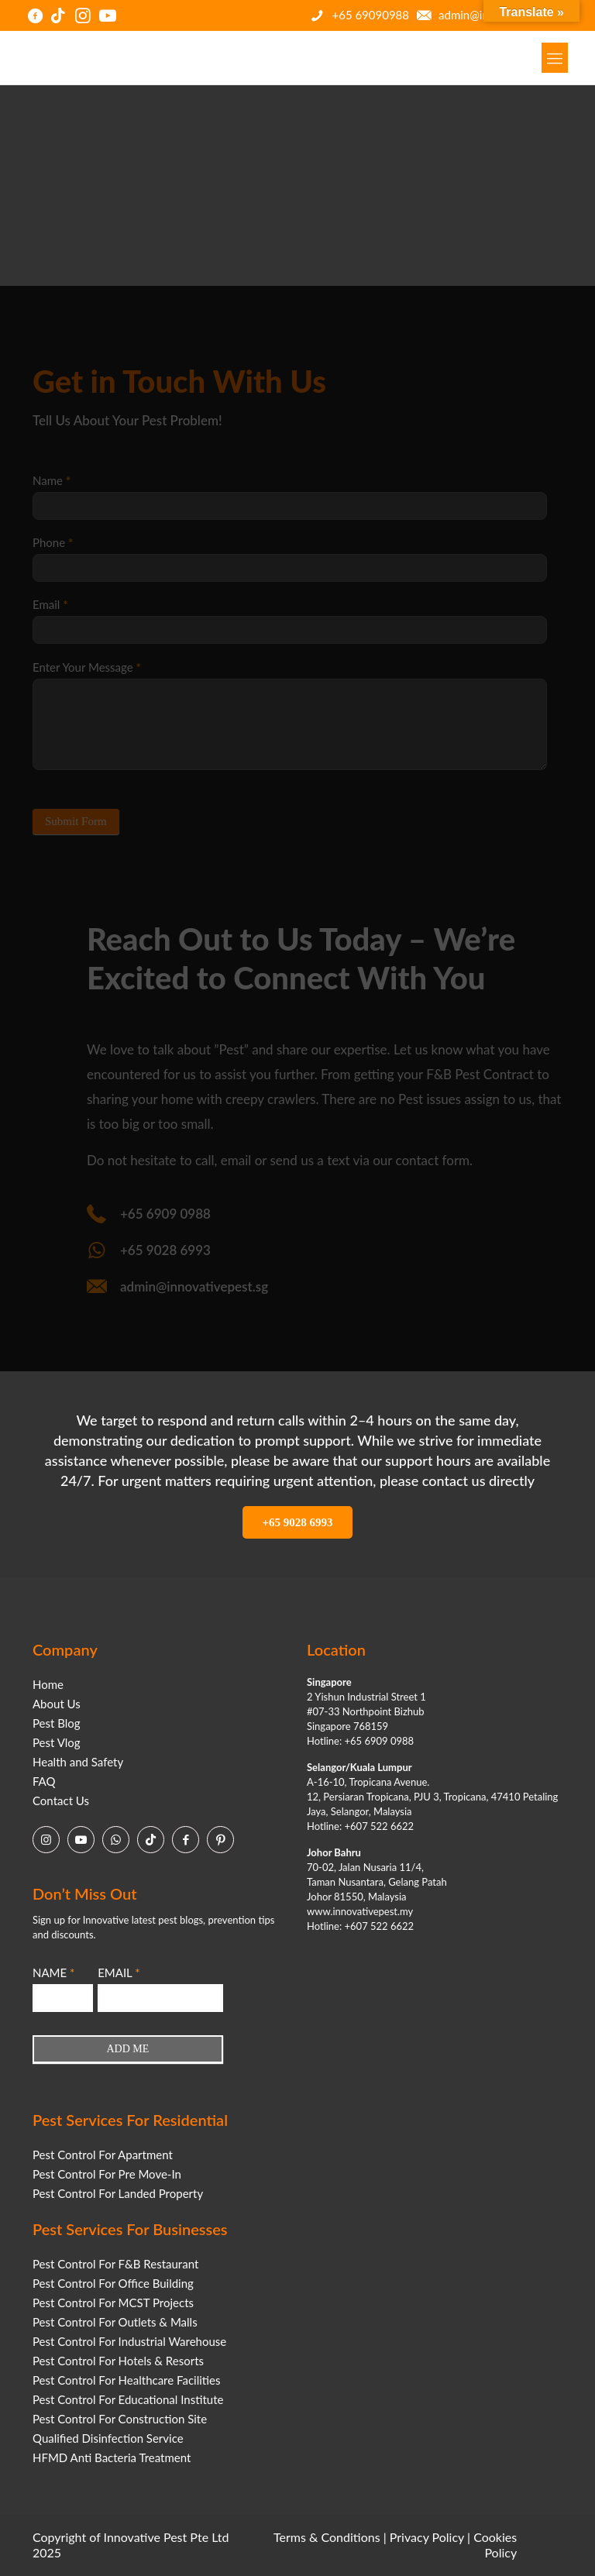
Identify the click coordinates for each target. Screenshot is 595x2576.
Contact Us (61, 1800)
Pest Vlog (57, 1742)
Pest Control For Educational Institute (128, 2399)
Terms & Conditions (326, 2537)
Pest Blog (57, 1723)
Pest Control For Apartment (103, 2155)
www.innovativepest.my (360, 1911)
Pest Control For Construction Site (120, 2419)
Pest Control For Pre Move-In (107, 2174)
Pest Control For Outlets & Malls (115, 2322)
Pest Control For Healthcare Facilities (126, 2380)
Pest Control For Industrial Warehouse (129, 2341)
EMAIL (118, 1972)
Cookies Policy (495, 2545)
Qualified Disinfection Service (108, 2438)
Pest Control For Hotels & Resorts (118, 2361)
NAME (53, 1972)
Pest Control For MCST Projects (113, 2302)
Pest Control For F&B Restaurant (115, 2264)
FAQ (44, 1781)
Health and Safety (78, 1762)
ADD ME (128, 2049)
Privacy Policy (427, 2537)
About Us (57, 1704)
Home (48, 1684)
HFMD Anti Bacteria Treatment (112, 2457)
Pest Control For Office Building (113, 2283)
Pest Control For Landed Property (118, 2193)
